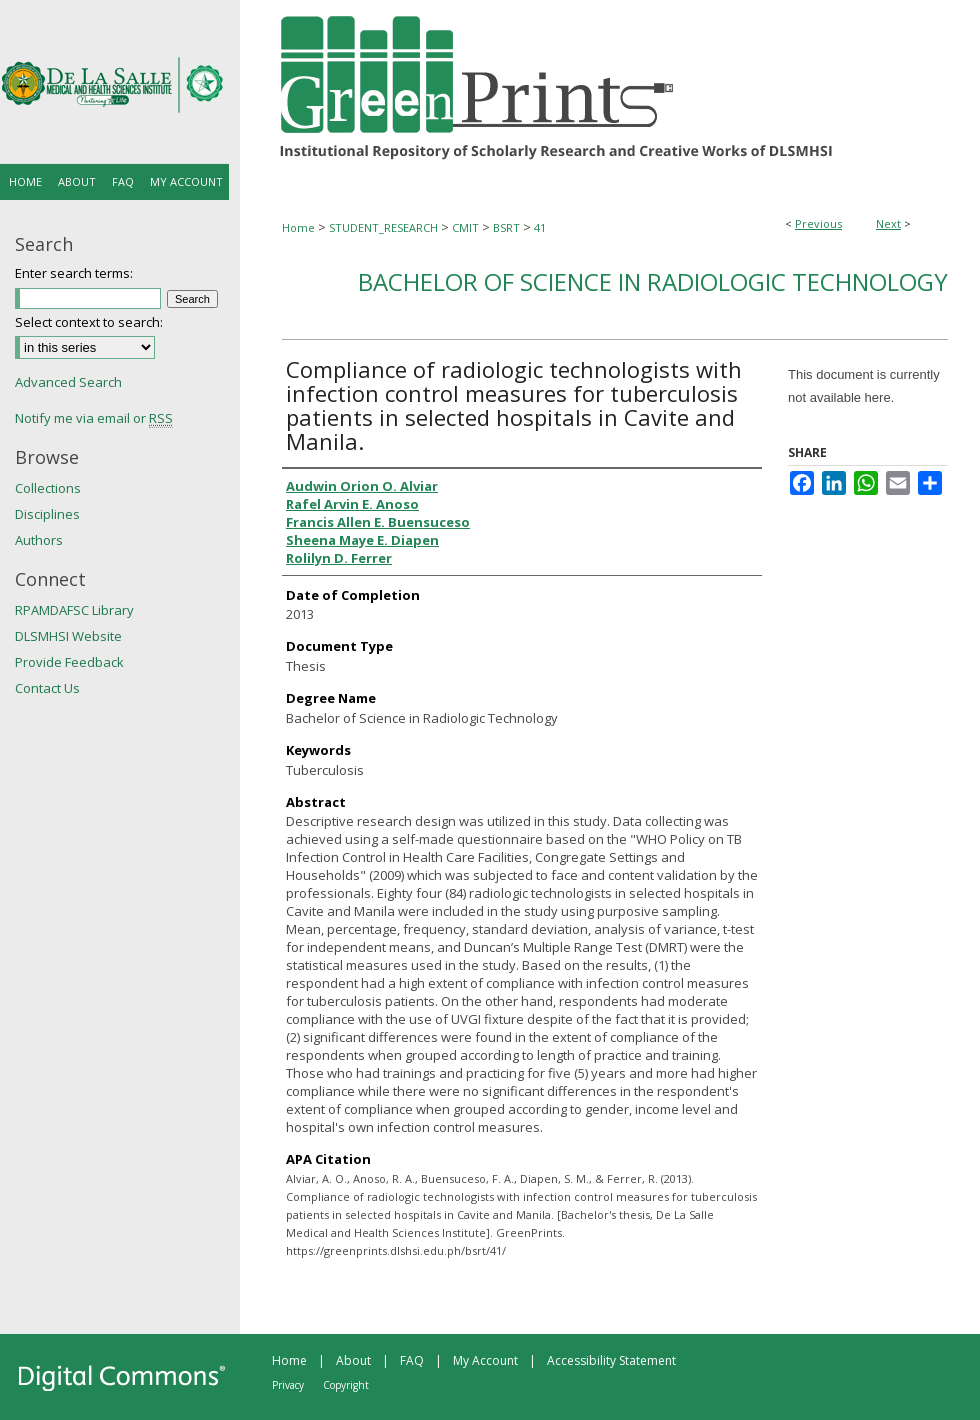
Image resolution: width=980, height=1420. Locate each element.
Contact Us (47, 688)
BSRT (506, 227)
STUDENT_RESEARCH (383, 227)
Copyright (346, 1385)
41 (540, 227)
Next (888, 223)
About (353, 1360)
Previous (818, 223)
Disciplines (47, 514)
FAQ (412, 1360)
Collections (48, 488)
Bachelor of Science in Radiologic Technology (653, 281)
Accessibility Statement (611, 1360)
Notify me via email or (94, 418)
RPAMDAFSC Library (74, 610)
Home (298, 227)
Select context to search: (89, 322)
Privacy (288, 1385)
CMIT (465, 227)
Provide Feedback (69, 662)
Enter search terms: (74, 273)
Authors (39, 540)
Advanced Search (68, 382)
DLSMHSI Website (68, 636)
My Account (485, 1360)
